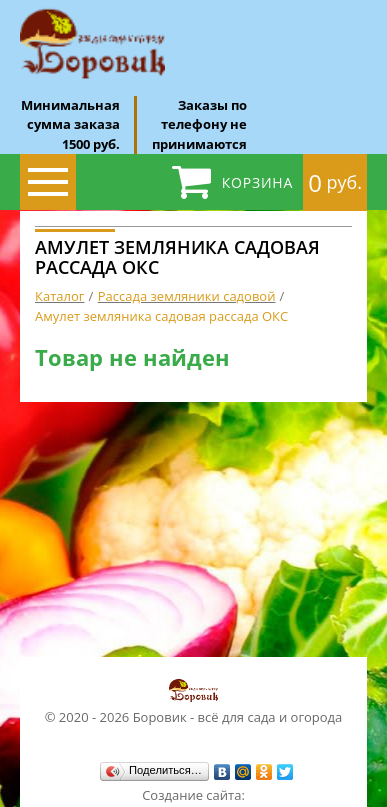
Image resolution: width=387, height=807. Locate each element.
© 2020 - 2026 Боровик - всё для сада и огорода (194, 701)
